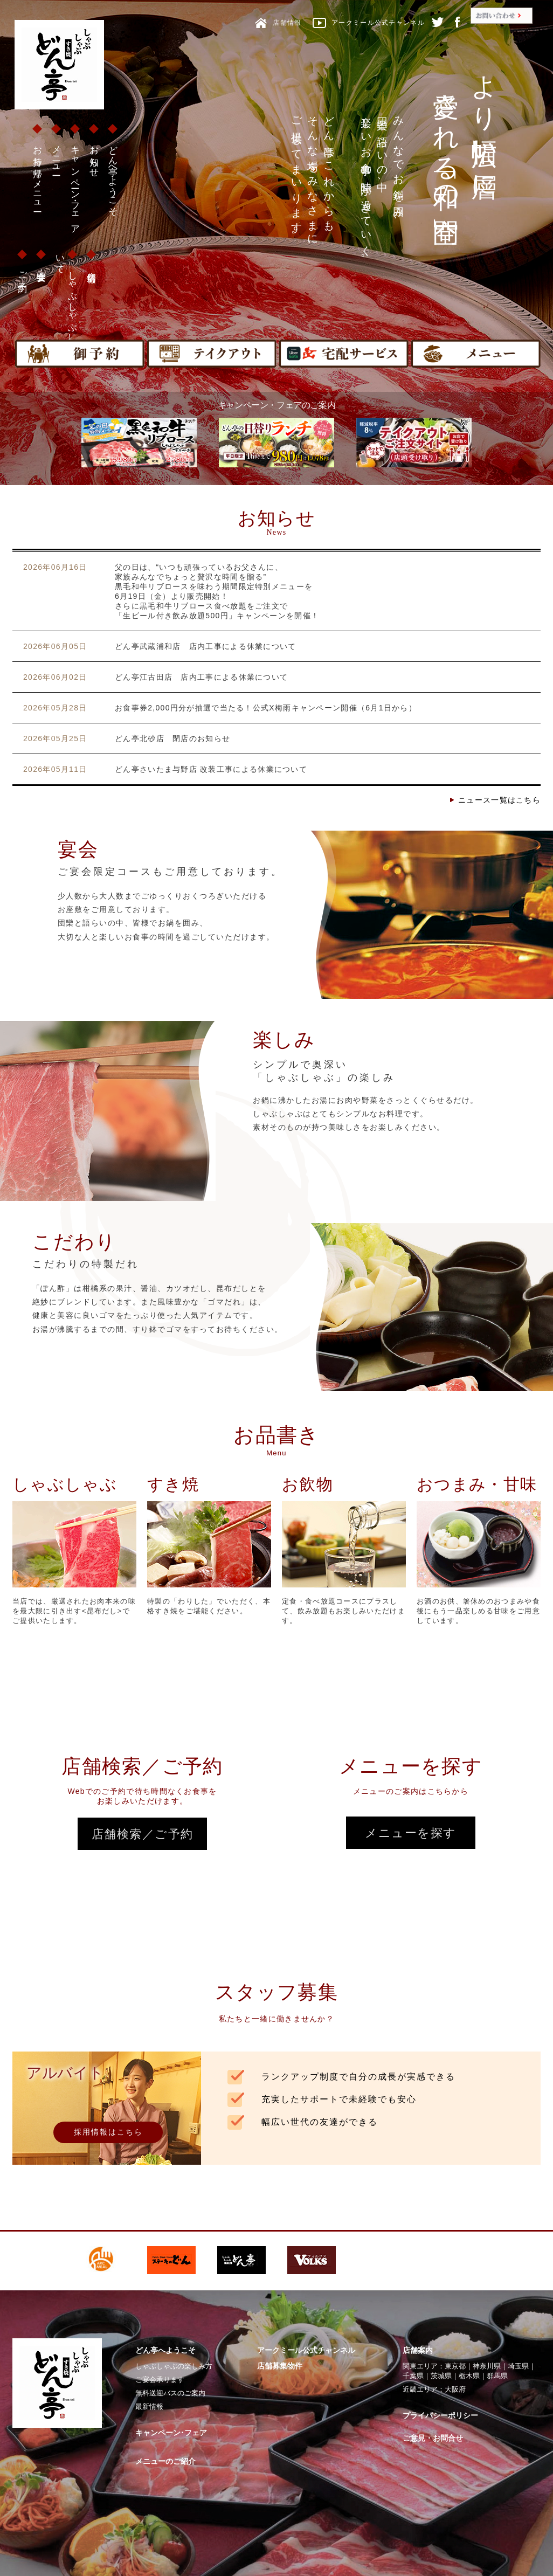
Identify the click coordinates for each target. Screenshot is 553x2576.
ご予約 (22, 271)
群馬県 (497, 2376)
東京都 (455, 2366)
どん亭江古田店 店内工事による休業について (201, 677)
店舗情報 (91, 266)
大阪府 (455, 2389)
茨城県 (441, 2376)
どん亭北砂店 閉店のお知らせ (172, 738)
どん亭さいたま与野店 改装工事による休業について (211, 769)
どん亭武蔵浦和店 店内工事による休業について (205, 646)
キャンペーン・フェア (75, 185)
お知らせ (94, 156)
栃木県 (469, 2376)
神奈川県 (487, 2366)
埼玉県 (518, 2366)
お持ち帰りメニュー (37, 174)
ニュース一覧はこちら (499, 800)
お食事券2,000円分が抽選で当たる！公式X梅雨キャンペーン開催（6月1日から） (266, 707)
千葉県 (413, 2376)
